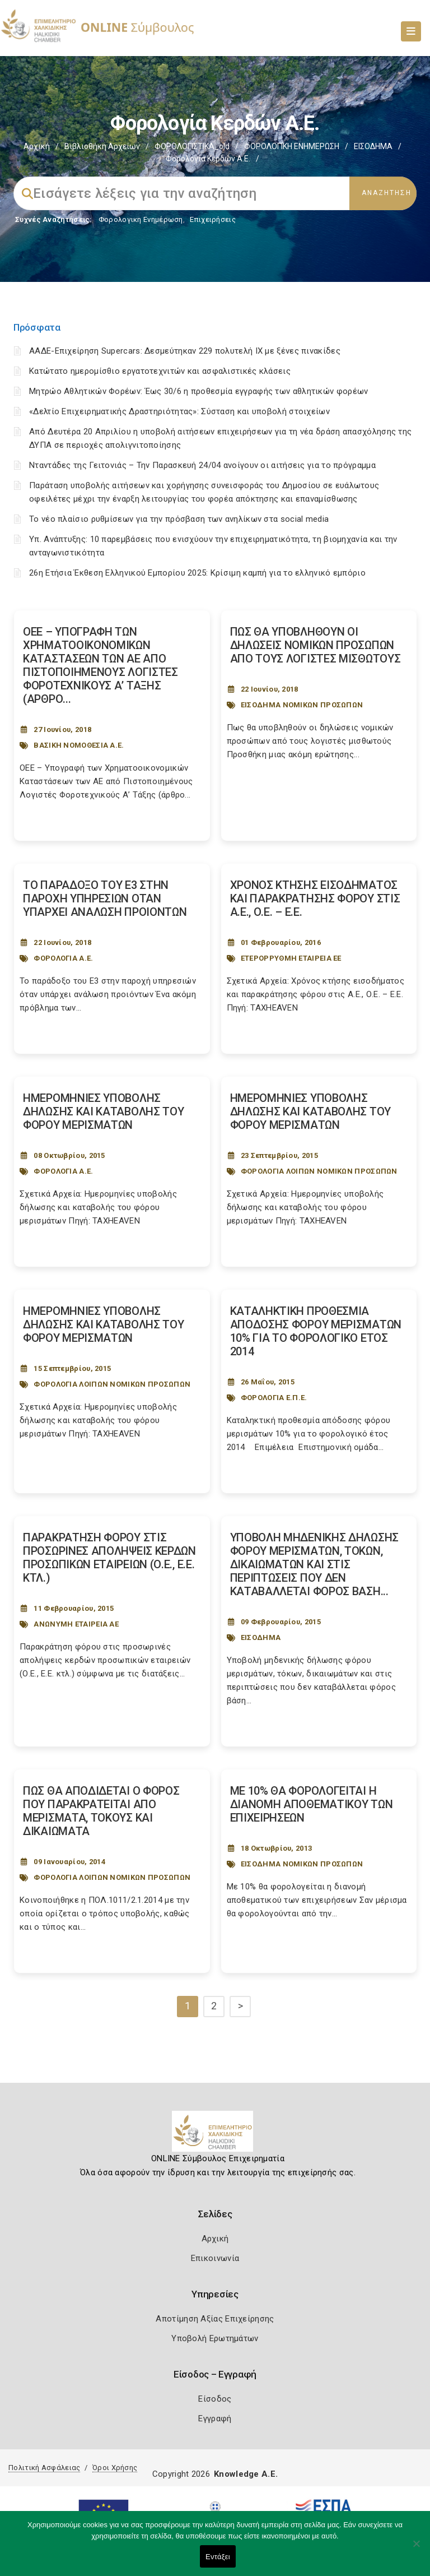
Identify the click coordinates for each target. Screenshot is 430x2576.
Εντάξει (217, 2556)
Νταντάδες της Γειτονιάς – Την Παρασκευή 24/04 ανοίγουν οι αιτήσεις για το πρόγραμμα (202, 465)
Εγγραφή (214, 2418)
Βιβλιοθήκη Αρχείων (102, 146)
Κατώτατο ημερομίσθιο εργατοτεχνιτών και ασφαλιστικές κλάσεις (160, 371)
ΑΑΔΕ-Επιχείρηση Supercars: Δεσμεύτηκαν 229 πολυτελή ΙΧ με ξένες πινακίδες (184, 351)
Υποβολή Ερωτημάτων (214, 2338)
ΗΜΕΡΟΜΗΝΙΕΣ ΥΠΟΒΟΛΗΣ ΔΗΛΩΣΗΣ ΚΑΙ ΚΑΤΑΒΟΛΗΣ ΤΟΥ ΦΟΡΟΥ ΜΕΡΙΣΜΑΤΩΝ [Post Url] (103, 1111)
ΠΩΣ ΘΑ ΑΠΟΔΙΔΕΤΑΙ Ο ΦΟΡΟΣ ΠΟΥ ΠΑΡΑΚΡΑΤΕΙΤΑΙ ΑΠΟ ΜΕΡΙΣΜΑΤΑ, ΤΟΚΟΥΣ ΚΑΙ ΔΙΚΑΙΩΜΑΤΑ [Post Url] (101, 1811)
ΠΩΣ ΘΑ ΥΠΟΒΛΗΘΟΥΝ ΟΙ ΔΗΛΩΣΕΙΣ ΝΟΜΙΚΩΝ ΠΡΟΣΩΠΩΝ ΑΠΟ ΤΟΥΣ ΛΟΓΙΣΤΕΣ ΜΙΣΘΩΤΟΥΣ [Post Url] (315, 645)
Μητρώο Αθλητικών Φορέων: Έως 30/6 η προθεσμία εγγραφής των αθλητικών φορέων (198, 391)
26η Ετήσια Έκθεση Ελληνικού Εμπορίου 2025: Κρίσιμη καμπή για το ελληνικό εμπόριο (197, 573)
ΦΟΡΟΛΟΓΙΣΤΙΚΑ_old (192, 146)
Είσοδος (214, 2399)
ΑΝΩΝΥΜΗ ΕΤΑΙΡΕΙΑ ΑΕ (76, 1624)
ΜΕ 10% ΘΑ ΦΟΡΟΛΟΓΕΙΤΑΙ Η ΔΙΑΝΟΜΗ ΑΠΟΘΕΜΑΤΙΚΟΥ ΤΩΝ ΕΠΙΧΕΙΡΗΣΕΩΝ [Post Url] (311, 1804)
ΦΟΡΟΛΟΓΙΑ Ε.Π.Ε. (274, 1397)
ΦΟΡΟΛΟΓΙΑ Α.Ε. (63, 958)
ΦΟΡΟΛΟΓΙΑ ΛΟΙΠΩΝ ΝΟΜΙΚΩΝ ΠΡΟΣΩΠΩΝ (319, 1171)
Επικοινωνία (215, 2258)
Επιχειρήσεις (213, 219)
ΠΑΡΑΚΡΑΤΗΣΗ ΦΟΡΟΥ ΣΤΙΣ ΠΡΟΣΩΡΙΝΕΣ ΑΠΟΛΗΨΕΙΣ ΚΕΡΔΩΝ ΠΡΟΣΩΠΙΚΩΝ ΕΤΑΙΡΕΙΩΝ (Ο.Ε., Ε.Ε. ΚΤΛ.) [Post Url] (109, 1557)
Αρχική (37, 146)
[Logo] (215, 2135)
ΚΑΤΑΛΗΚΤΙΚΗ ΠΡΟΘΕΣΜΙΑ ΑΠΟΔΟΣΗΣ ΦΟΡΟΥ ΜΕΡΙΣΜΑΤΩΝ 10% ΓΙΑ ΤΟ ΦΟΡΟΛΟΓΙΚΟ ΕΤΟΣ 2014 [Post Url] (316, 1331)
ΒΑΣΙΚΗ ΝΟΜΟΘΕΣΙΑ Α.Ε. (79, 745)
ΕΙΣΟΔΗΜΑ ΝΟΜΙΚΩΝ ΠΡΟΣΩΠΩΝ (302, 705)
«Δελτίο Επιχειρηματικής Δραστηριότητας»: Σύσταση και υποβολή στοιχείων (179, 411)
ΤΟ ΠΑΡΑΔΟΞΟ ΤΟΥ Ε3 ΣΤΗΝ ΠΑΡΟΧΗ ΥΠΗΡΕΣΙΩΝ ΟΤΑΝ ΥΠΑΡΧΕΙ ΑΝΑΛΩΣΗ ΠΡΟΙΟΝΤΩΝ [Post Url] (105, 898)
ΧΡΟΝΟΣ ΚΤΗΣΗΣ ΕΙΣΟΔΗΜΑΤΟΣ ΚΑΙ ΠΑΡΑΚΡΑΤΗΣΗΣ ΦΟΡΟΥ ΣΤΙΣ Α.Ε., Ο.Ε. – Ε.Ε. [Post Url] (315, 898)
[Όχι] (416, 2549)
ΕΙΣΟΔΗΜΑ (373, 146)
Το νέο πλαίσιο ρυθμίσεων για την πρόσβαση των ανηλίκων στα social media (179, 519)
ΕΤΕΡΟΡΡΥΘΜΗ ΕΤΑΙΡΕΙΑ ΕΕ (291, 958)
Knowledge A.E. (246, 2474)
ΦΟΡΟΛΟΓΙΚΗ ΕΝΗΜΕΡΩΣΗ (291, 146)
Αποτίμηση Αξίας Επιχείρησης (215, 2319)
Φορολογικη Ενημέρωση (141, 219)
